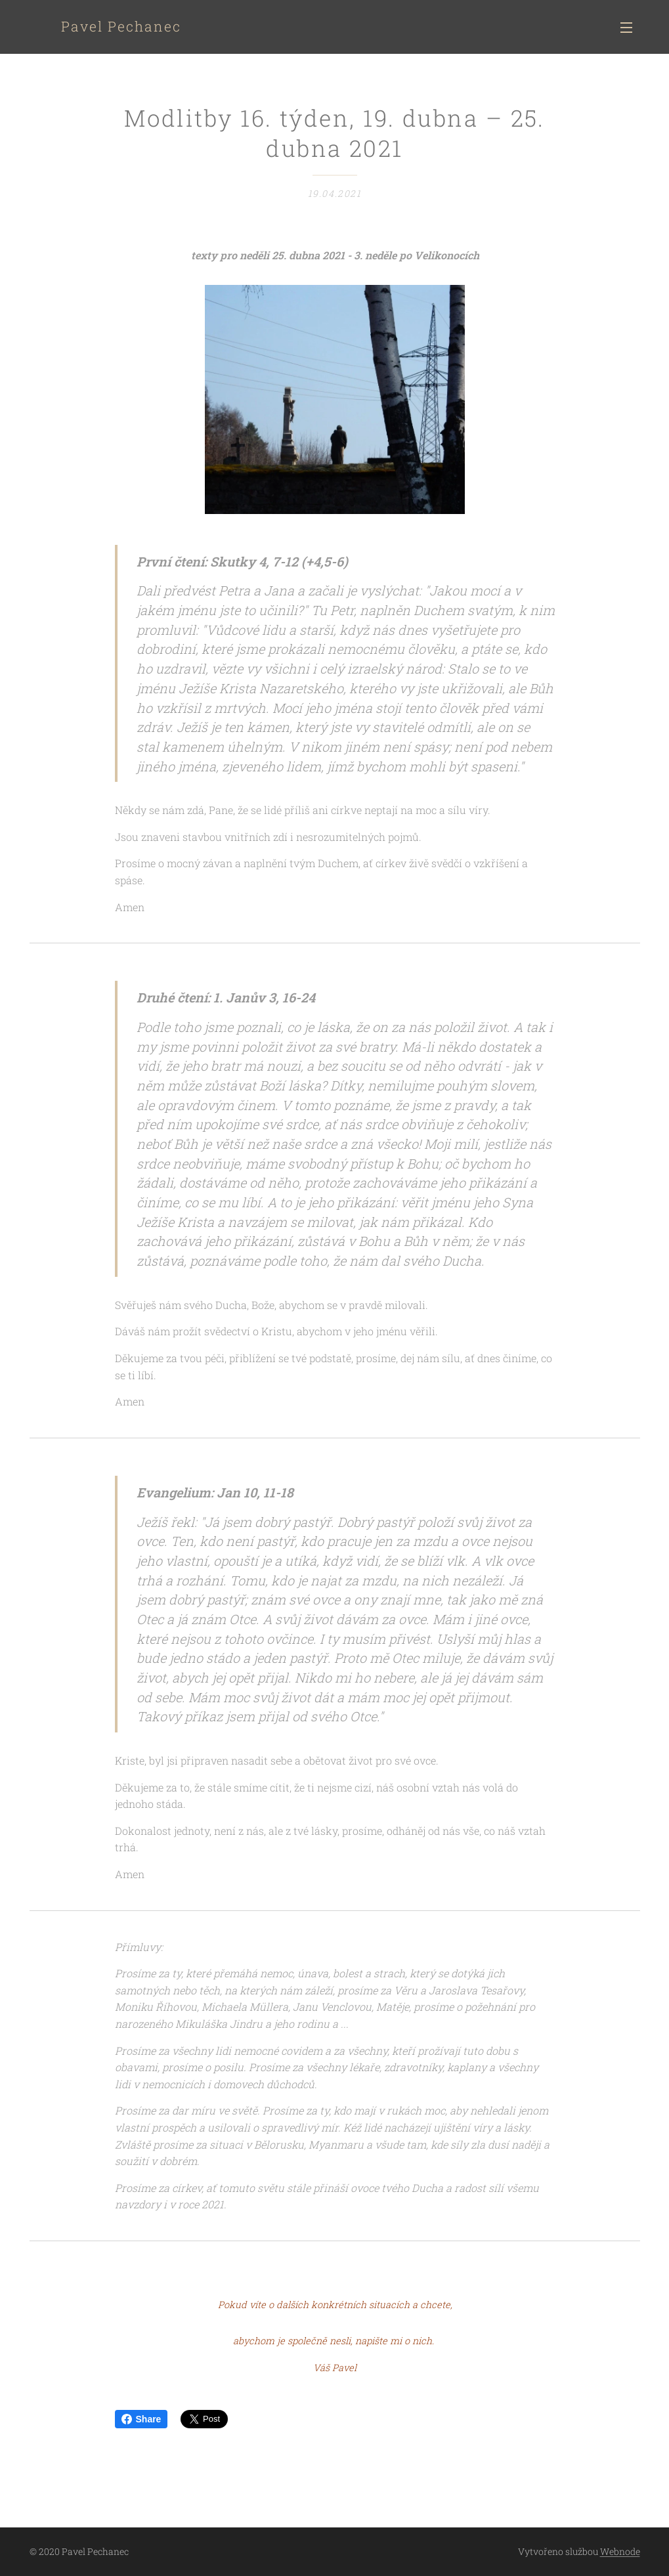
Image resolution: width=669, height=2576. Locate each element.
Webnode (620, 2551)
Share (141, 2419)
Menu (626, 27)
